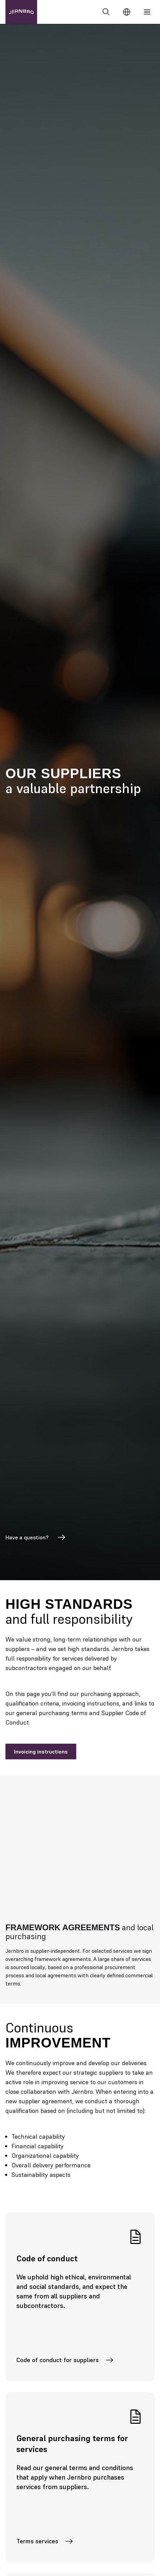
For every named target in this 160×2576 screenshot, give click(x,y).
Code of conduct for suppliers (65, 2360)
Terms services (44, 2541)
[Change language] (126, 11)
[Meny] (147, 11)
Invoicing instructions (41, 1751)
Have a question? (35, 1537)
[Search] (106, 11)
